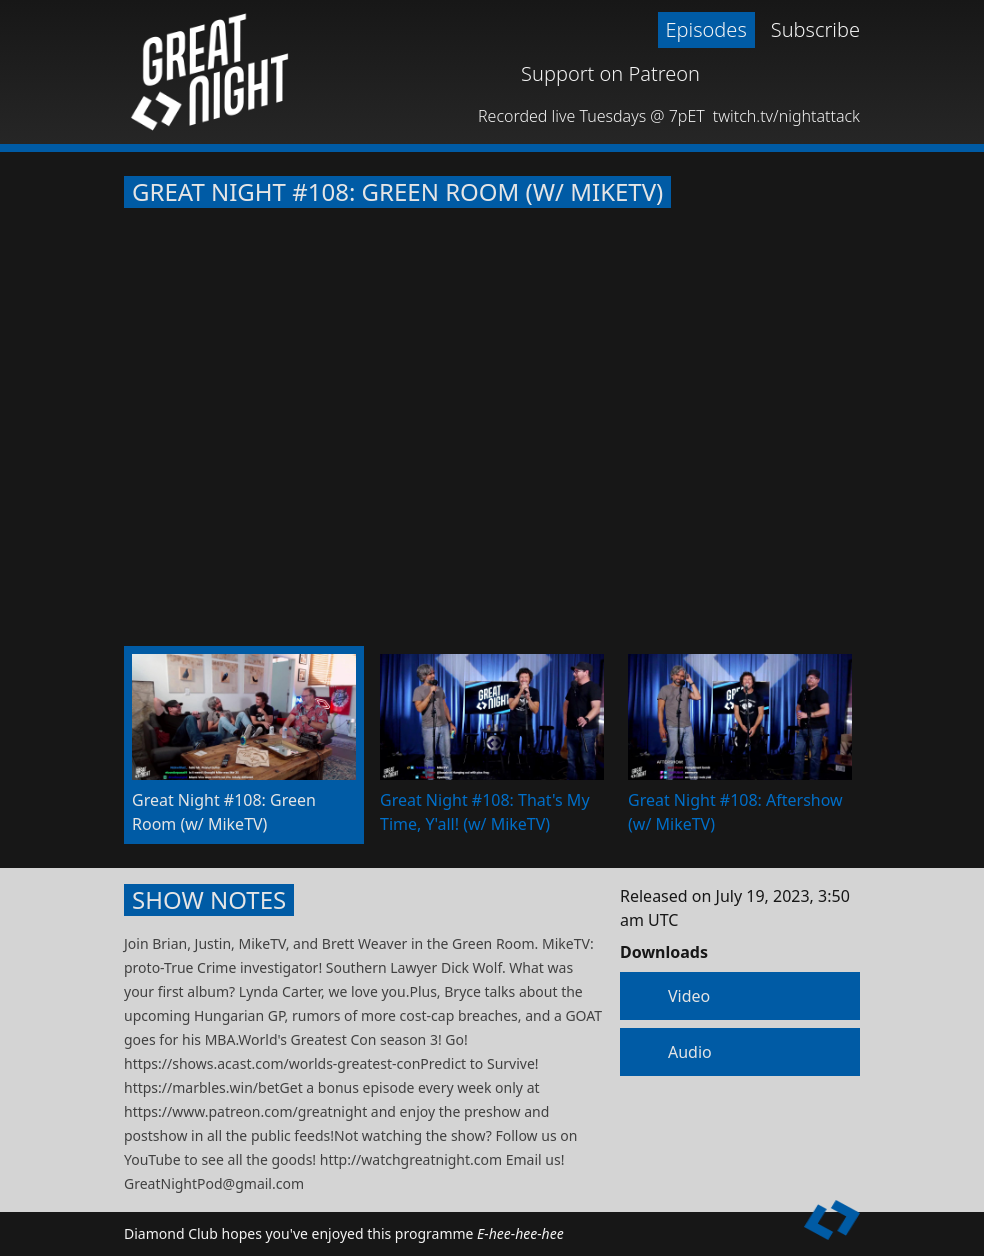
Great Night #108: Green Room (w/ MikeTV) (397, 192)
